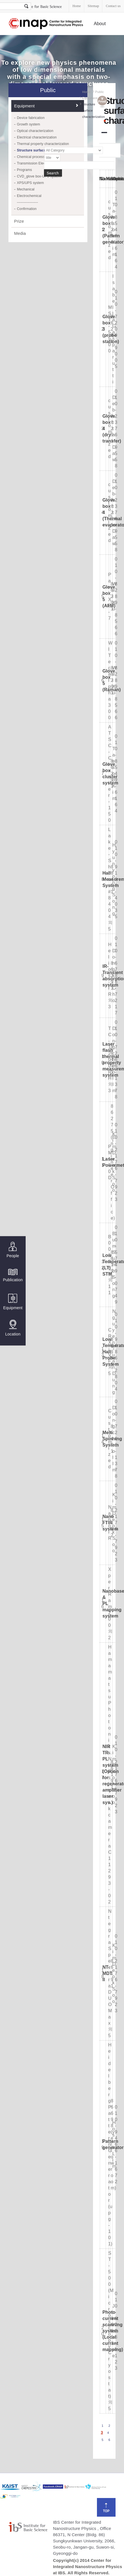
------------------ (27, 202)
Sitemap (93, 6)
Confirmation (27, 209)
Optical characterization (35, 131)
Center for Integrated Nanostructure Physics (46, 23)
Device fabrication (31, 118)
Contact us (113, 6)
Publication (13, 1275)
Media (20, 233)
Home (76, 6)
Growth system (28, 124)
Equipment (12, 1302)
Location (12, 1328)
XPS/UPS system (30, 183)
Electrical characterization (37, 137)
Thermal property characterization (43, 144)
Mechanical (25, 189)
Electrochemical (29, 196)
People (12, 1250)
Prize (19, 221)
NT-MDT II (107, 1973)
